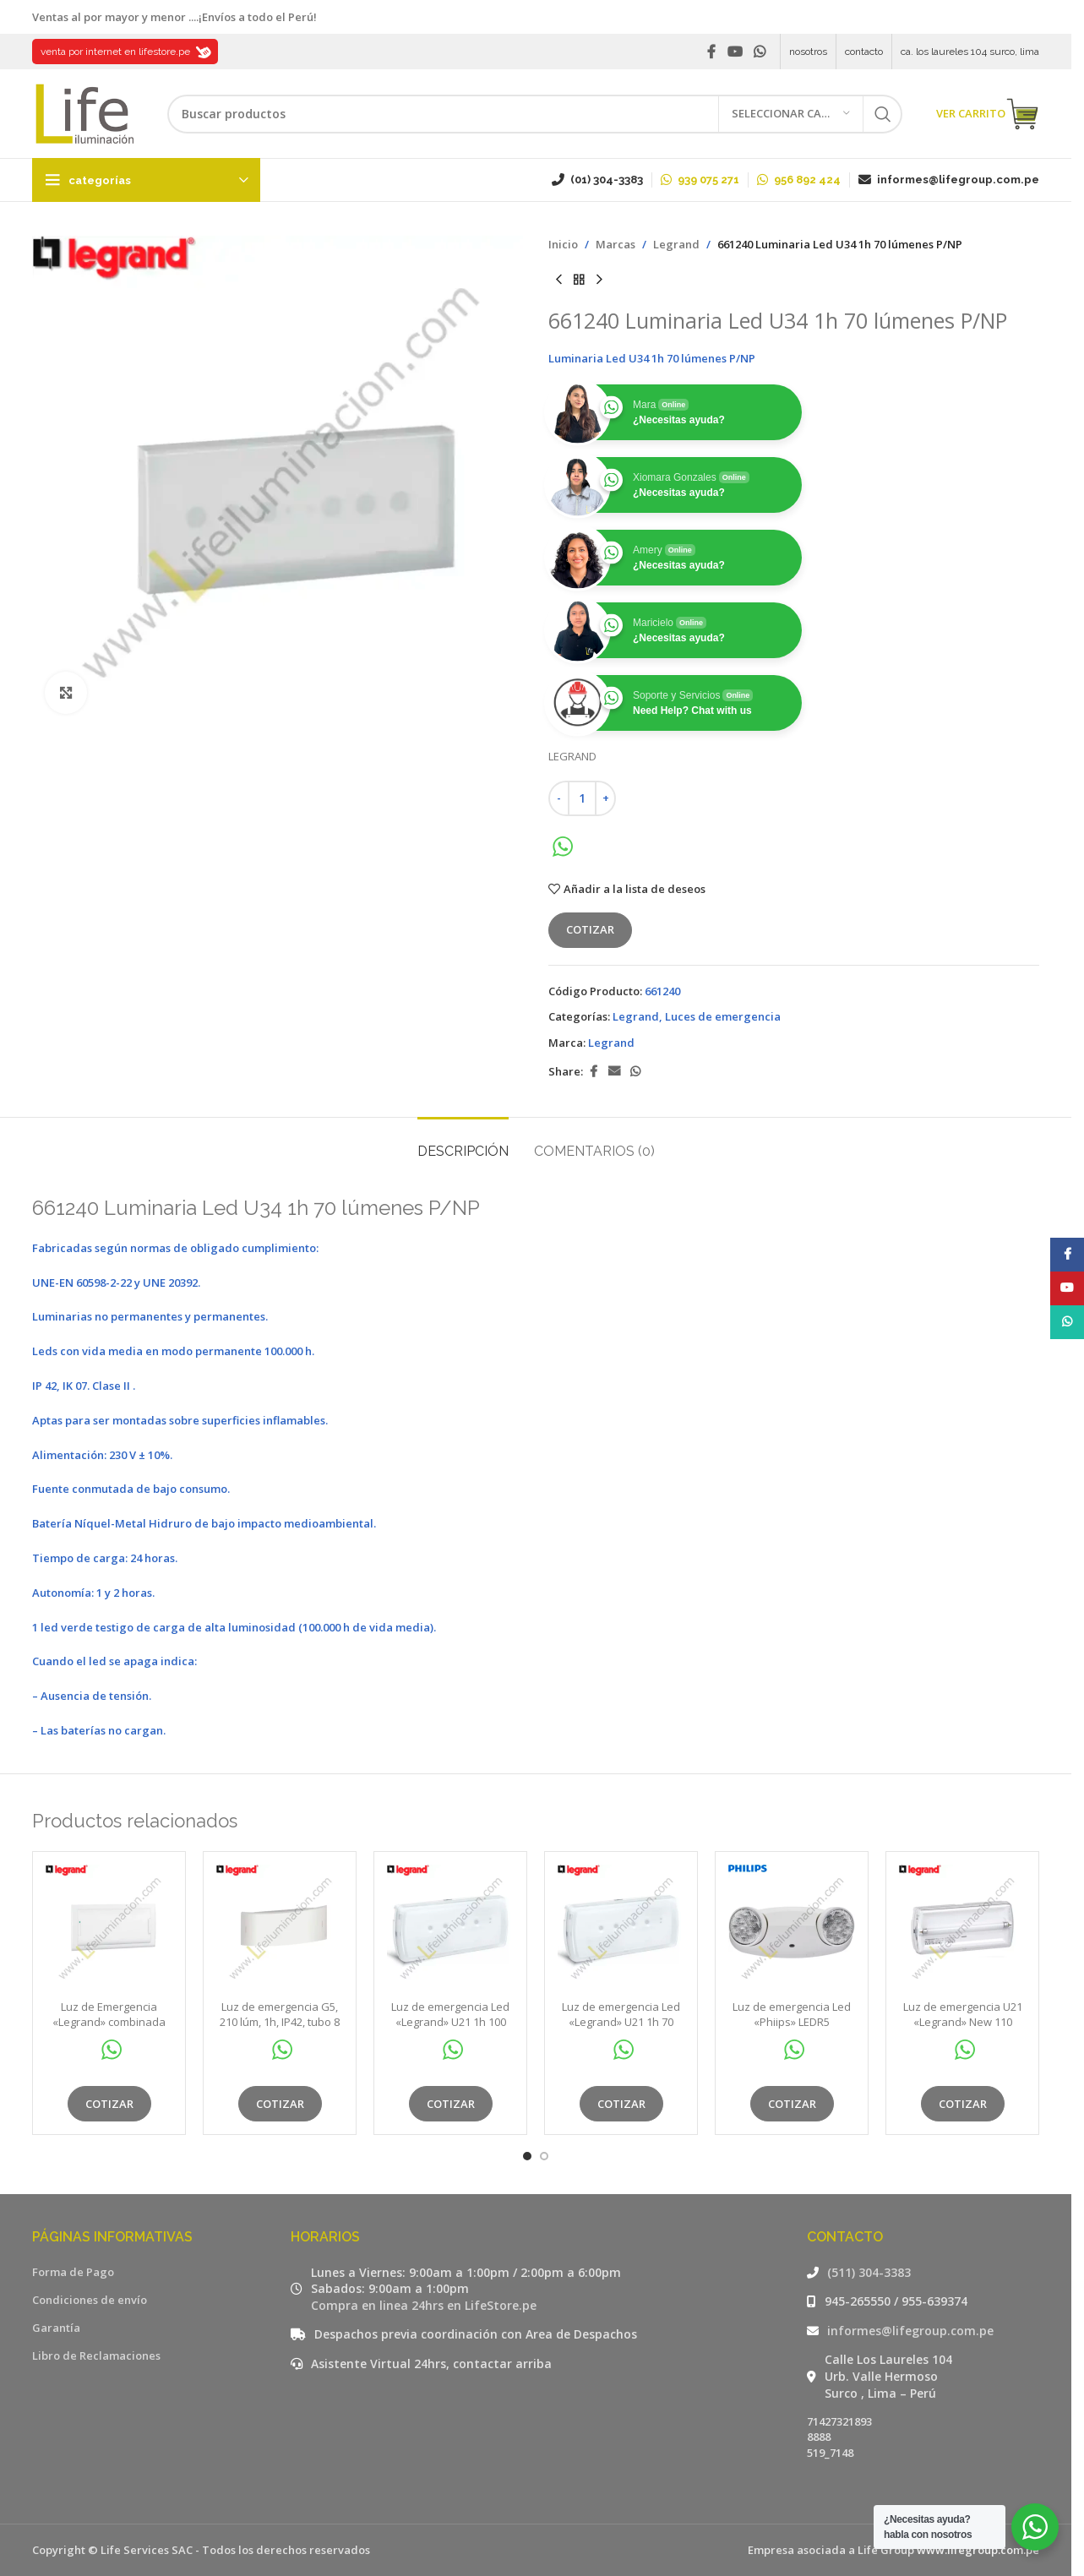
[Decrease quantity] (558, 798)
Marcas (615, 244)
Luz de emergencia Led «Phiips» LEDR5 (792, 2014)
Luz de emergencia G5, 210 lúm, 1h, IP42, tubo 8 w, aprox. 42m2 (280, 2022)
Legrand (676, 244)
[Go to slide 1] (527, 2156)
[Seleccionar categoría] (790, 114)
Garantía (56, 2327)
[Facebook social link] (711, 51)
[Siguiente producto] (599, 280)
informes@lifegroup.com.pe (910, 2331)
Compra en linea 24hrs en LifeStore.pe (424, 2305)
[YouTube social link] (735, 51)
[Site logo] (82, 112)
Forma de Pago (73, 2271)
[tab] (463, 1142)
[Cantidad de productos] (582, 798)
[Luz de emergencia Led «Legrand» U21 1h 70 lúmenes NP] (621, 1928)
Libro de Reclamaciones (96, 2355)
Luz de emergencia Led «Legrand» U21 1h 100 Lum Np (450, 2022)
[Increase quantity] (605, 798)
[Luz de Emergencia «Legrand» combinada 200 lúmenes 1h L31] (109, 1928)
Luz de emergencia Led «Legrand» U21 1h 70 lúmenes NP (621, 2022)
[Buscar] (534, 114)
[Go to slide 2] (544, 2156)
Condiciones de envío (89, 2299)
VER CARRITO (987, 114)
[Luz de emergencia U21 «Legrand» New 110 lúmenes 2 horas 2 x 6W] (962, 1928)
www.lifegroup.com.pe (978, 2549)
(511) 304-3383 (869, 2272)
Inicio (563, 244)
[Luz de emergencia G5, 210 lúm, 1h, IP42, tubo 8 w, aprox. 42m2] (279, 1928)
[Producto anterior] (558, 280)
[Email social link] (614, 1071)
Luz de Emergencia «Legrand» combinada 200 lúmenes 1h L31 (109, 2022)
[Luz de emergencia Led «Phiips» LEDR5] (791, 1928)
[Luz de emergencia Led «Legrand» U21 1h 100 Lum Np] (450, 1928)
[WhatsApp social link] (760, 51)
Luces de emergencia (723, 1016)
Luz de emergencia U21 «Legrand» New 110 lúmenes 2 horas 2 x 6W (962, 2022)
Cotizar (590, 929)
